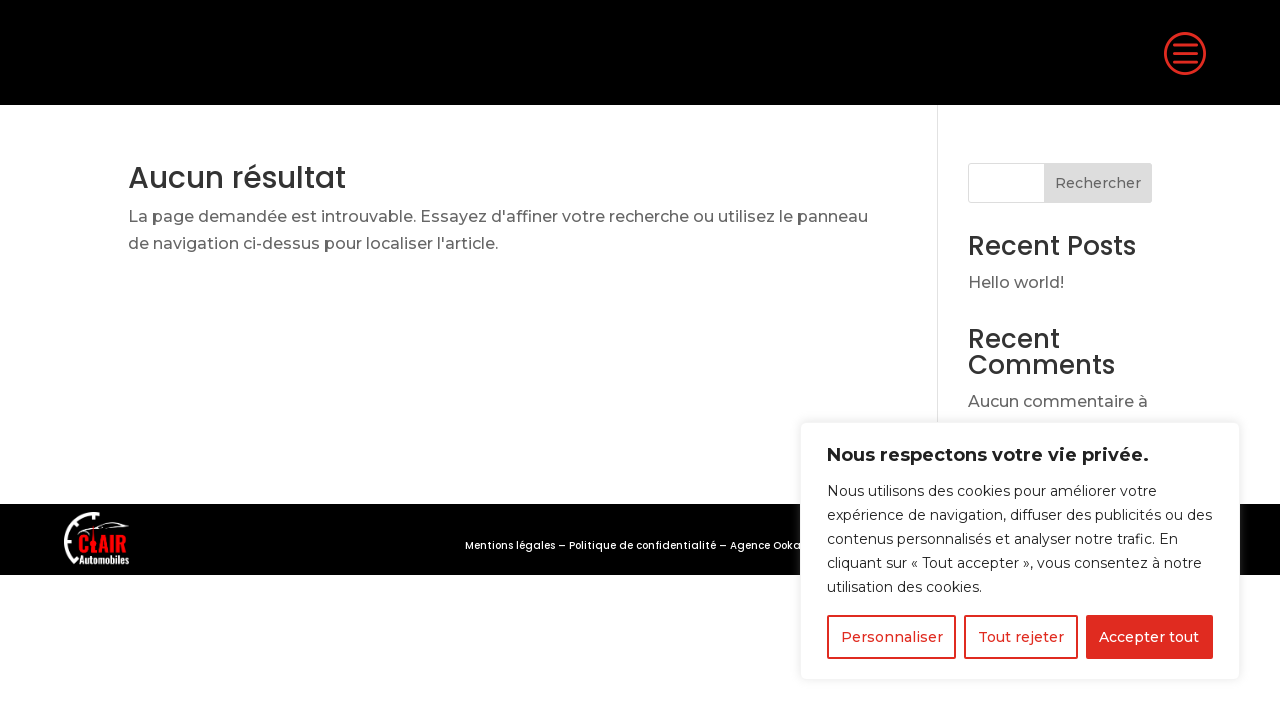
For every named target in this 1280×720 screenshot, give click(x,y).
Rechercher (1098, 183)
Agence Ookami (772, 545)
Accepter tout (1149, 637)
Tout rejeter (1021, 637)
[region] (1020, 551)
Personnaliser (892, 637)
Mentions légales (510, 545)
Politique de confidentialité (642, 545)
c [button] (1183, 52)
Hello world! (1016, 282)
